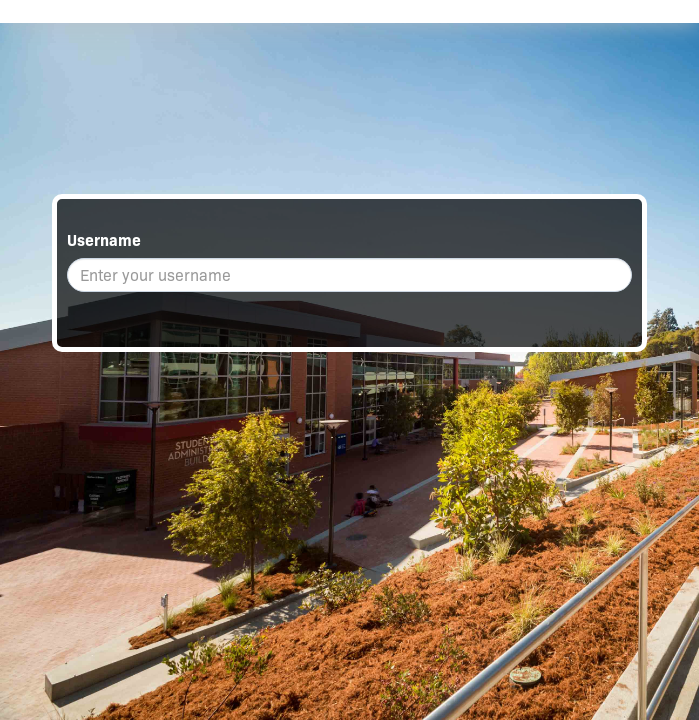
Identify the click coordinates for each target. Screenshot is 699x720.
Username (104, 240)
